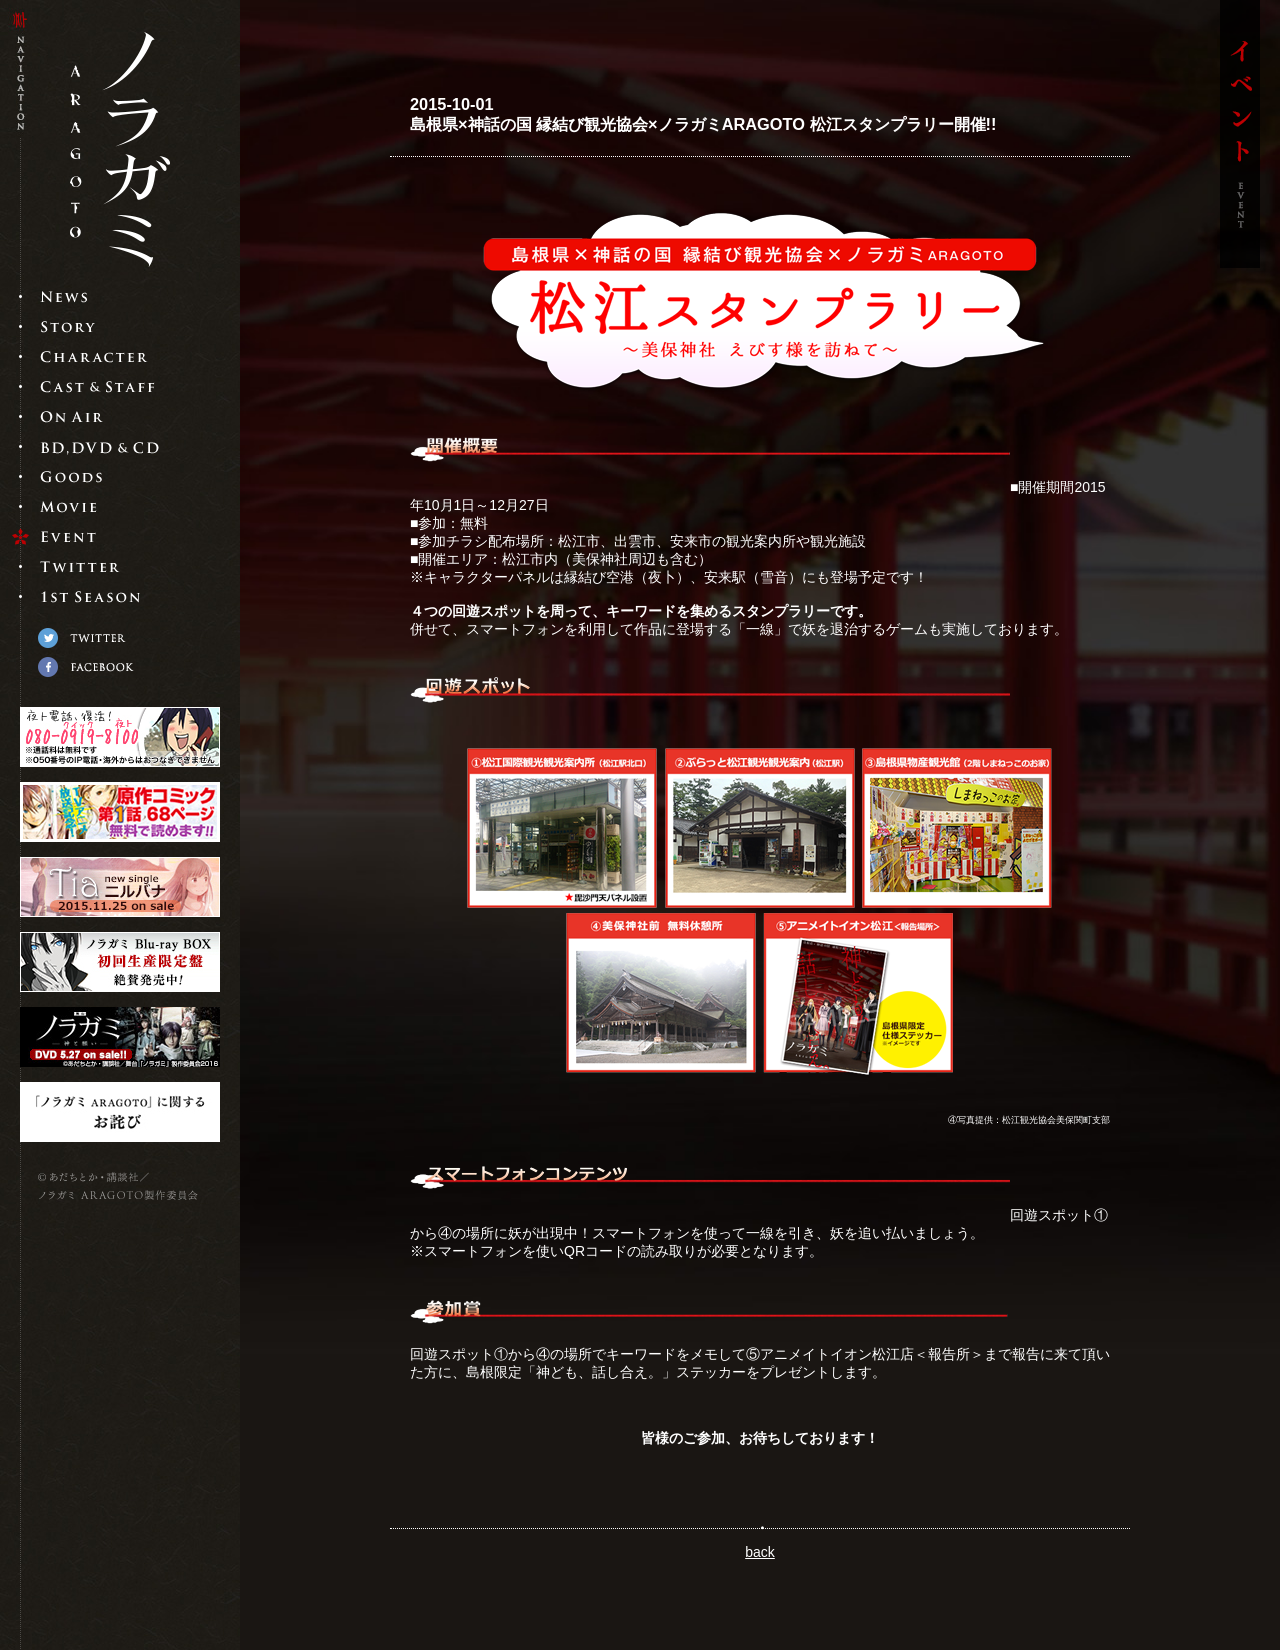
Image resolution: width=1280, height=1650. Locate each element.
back (760, 1552)
